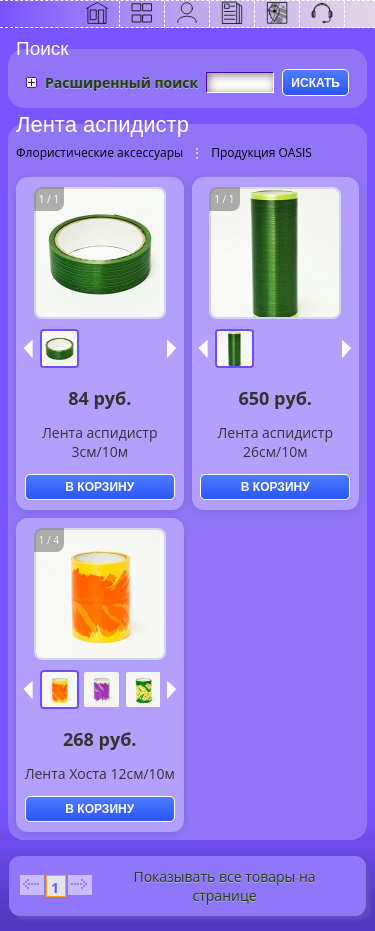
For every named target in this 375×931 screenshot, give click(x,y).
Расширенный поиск (121, 82)
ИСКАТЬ (315, 83)
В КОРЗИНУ (99, 487)
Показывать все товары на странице (224, 886)
